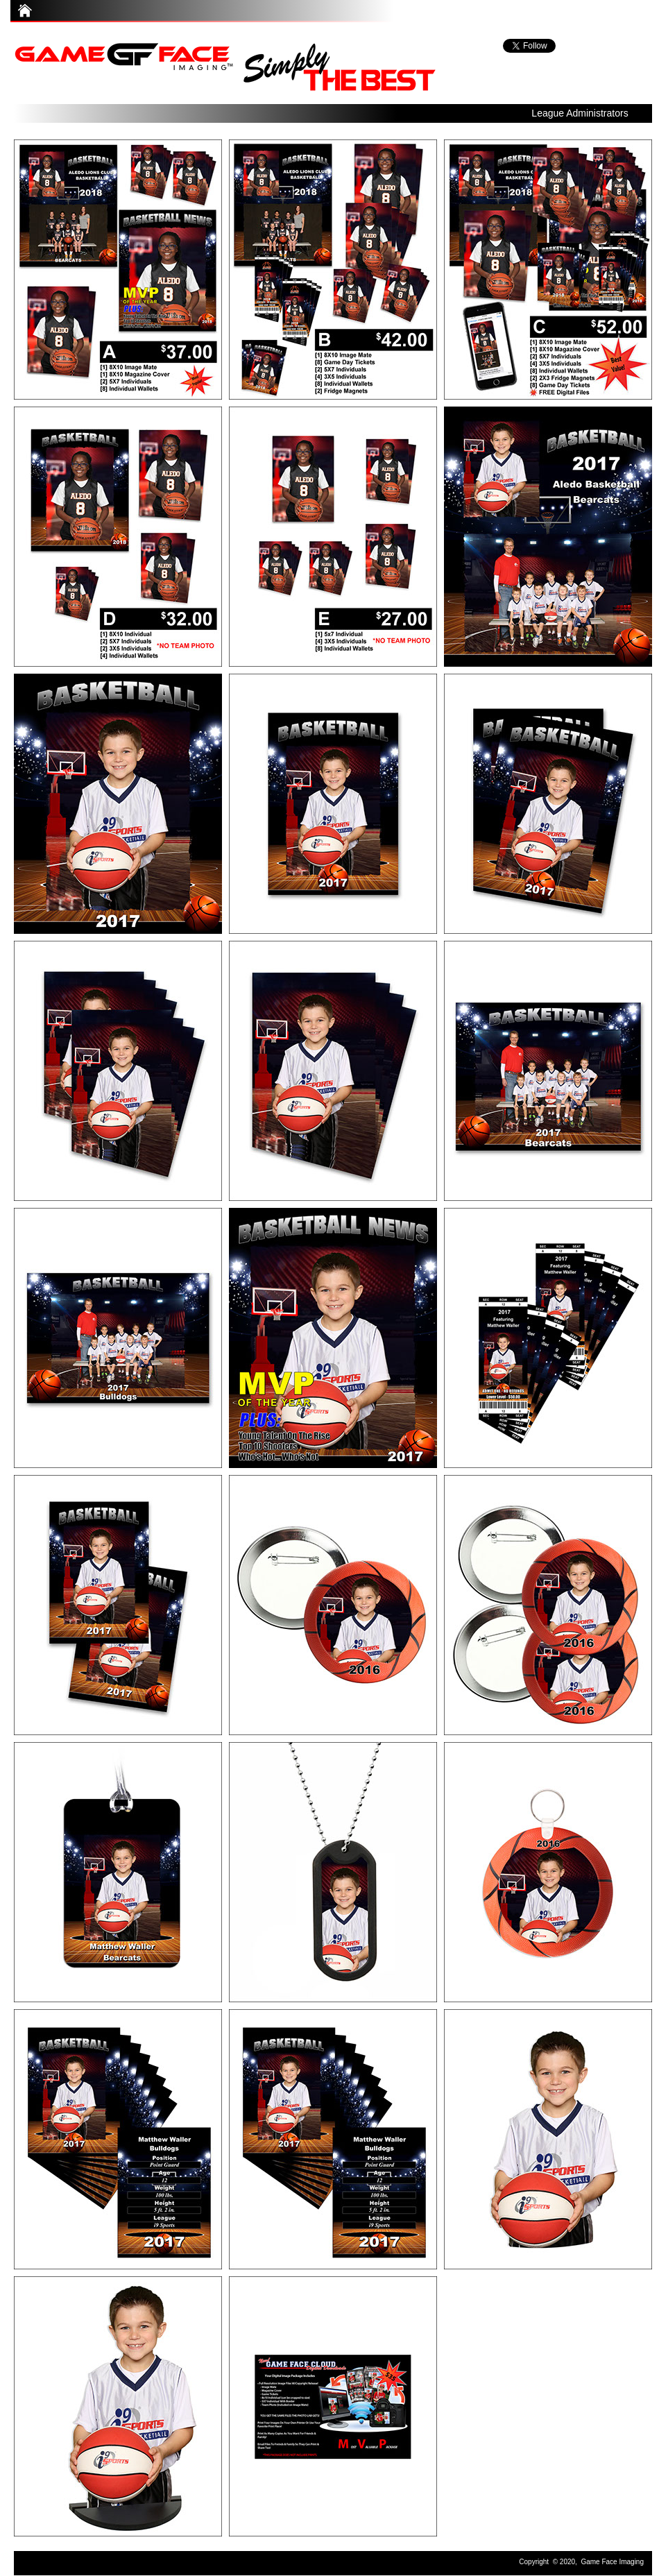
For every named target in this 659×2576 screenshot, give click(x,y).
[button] (580, 111)
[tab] (118, 269)
